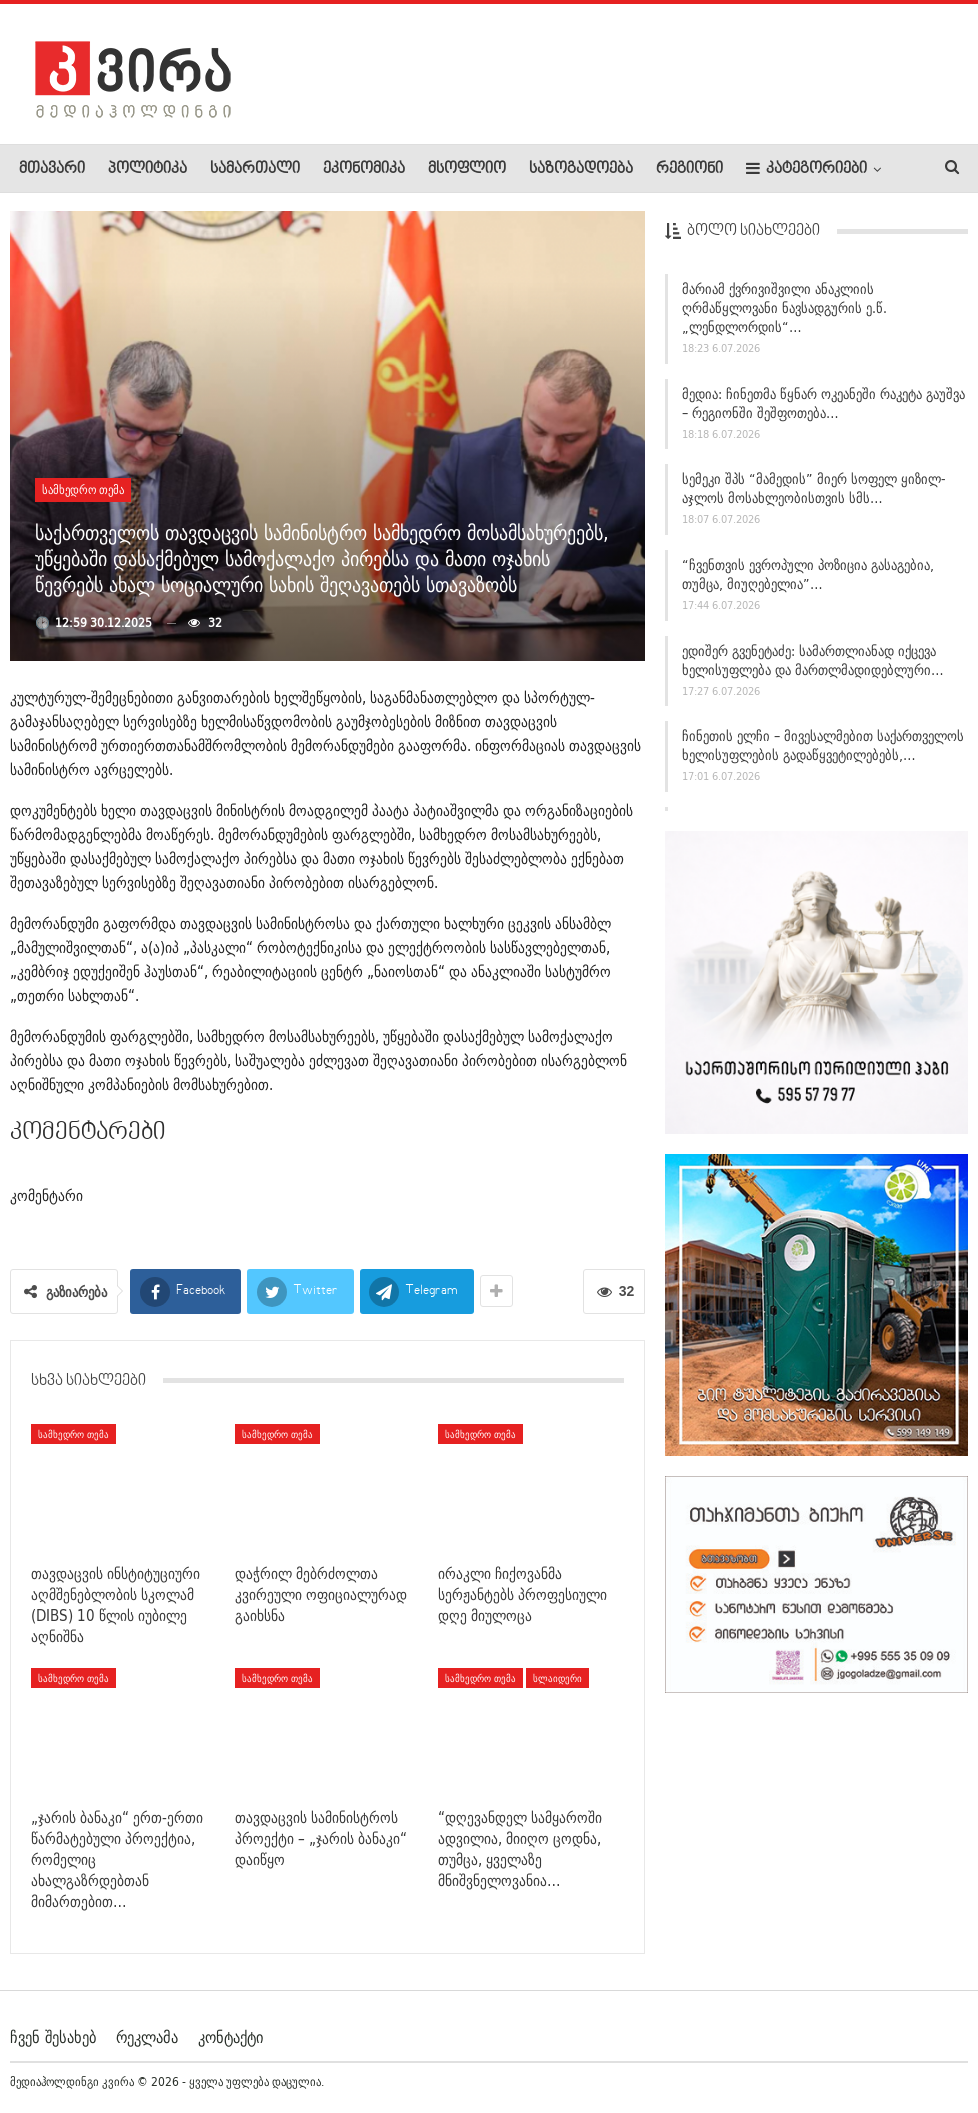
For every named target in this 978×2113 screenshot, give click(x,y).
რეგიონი (689, 169)
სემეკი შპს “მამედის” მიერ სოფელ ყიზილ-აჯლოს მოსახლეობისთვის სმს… (814, 496)
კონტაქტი (230, 2037)
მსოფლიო (467, 169)
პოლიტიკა (147, 169)
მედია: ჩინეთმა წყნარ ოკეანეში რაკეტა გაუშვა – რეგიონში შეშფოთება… (823, 410)
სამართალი (255, 169)
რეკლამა (147, 2037)
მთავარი (52, 169)
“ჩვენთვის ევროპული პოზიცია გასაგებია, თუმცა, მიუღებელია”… (808, 581)
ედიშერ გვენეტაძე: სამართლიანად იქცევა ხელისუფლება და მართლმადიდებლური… (813, 667)
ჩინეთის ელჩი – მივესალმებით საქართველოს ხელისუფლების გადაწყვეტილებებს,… (823, 753)
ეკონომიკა (364, 169)
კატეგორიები (806, 168)
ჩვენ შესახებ (53, 2037)
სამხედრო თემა (83, 489)
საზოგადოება (581, 169)
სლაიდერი (557, 1678)
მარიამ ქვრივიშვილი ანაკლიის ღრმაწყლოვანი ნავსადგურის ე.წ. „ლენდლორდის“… (784, 315)
